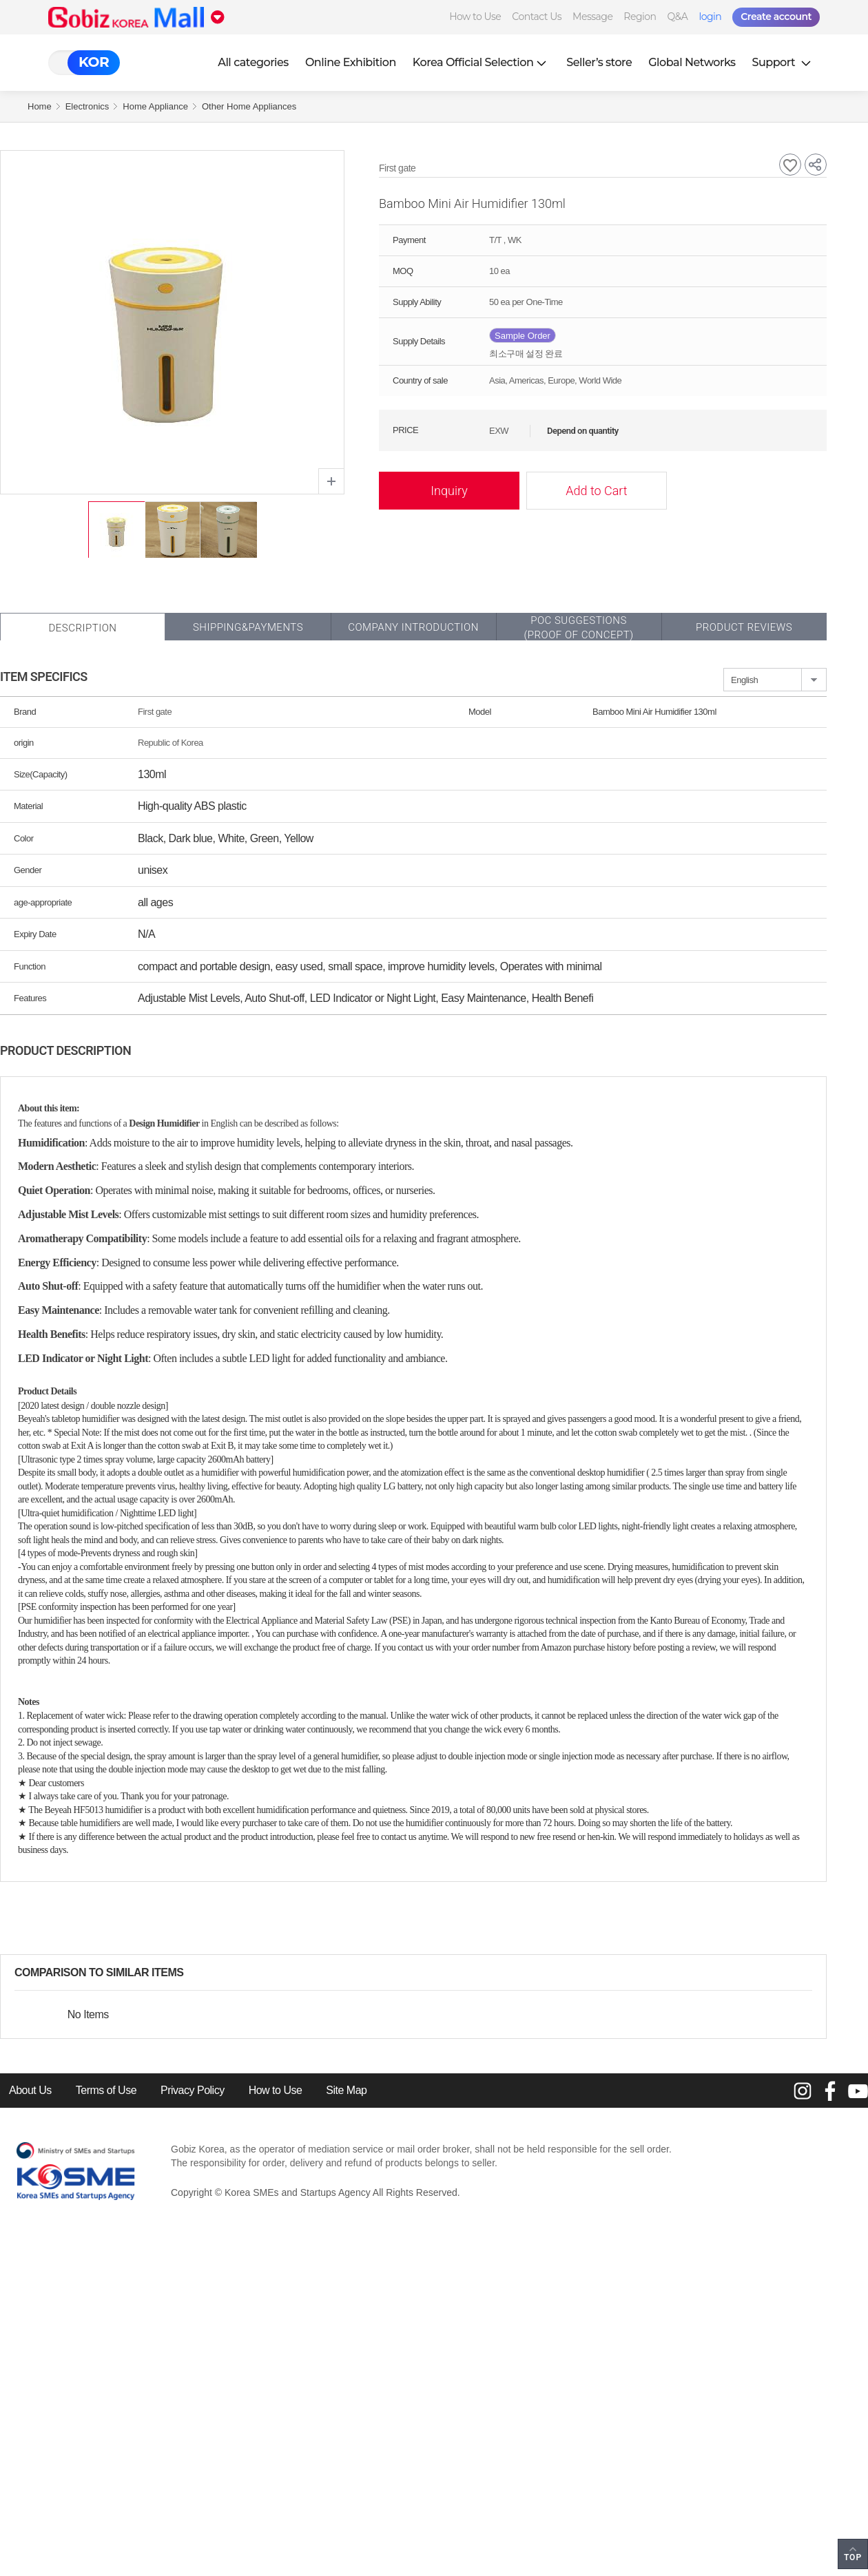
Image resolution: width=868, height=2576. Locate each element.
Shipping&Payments (248, 627)
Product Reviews (744, 627)
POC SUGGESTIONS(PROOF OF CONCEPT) (578, 627)
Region (639, 16)
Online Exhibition (350, 62)
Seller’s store (599, 62)
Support (783, 62)
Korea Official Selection (481, 62)
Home (40, 106)
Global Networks (691, 62)
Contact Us (536, 16)
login (710, 16)
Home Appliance (155, 106)
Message (592, 16)
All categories (253, 62)
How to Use (475, 16)
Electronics (87, 106)
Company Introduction (413, 627)
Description (82, 628)
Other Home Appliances (249, 106)
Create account (776, 16)
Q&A (678, 16)
